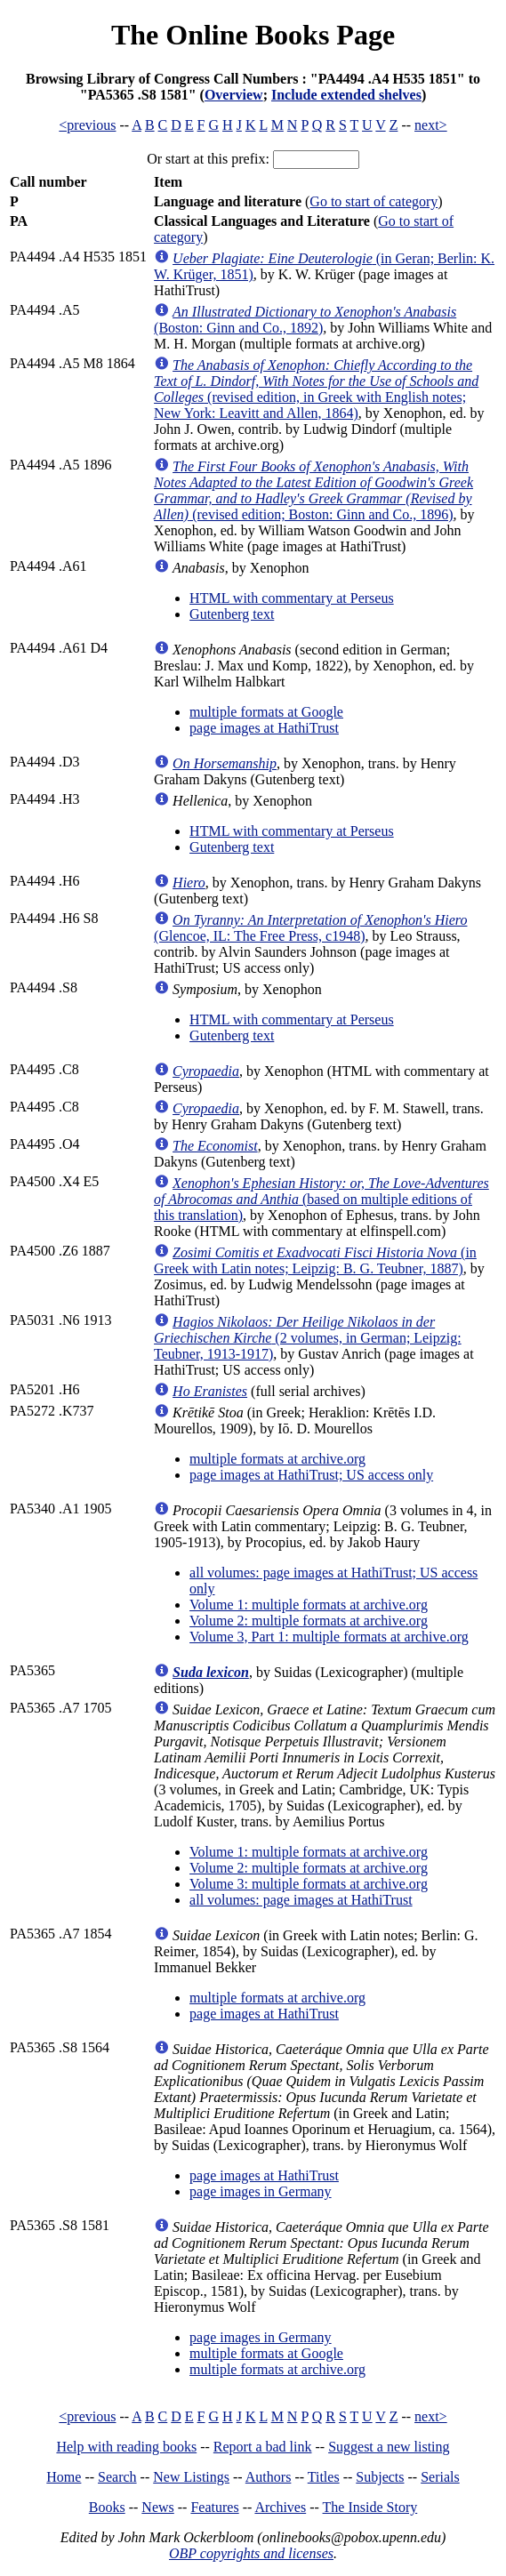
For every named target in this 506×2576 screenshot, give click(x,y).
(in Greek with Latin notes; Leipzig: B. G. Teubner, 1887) (315, 1260)
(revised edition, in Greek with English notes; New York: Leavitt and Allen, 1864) (316, 389)
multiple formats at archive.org (277, 1458)
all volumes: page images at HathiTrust (300, 1899)
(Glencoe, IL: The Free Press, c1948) (310, 927)
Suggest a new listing (388, 2446)
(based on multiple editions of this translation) (321, 1199)
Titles (324, 2476)
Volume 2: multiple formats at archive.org (308, 1620)
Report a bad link (262, 2446)
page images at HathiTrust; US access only (311, 1474)
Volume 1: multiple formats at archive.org (308, 1604)
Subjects (380, 2476)
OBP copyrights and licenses (251, 2553)
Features (214, 2507)
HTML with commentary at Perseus (291, 598)
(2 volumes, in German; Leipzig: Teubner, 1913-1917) (308, 1337)
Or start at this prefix (206, 158)
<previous (87, 124)
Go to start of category (373, 201)
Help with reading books (126, 2446)
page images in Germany (260, 2191)
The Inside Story (370, 2507)
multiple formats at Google (266, 711)
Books (107, 2507)
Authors (268, 2476)
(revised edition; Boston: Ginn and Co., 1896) (313, 490)
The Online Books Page (253, 35)
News (157, 2507)
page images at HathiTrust (264, 727)
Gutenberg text (231, 614)
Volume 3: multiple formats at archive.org (308, 1883)
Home (63, 2476)
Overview (234, 94)
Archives (280, 2507)
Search (117, 2476)
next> (430, 124)
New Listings (191, 2476)
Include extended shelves (346, 94)
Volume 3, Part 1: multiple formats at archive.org (329, 1636)
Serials (440, 2476)
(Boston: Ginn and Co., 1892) (305, 319)
